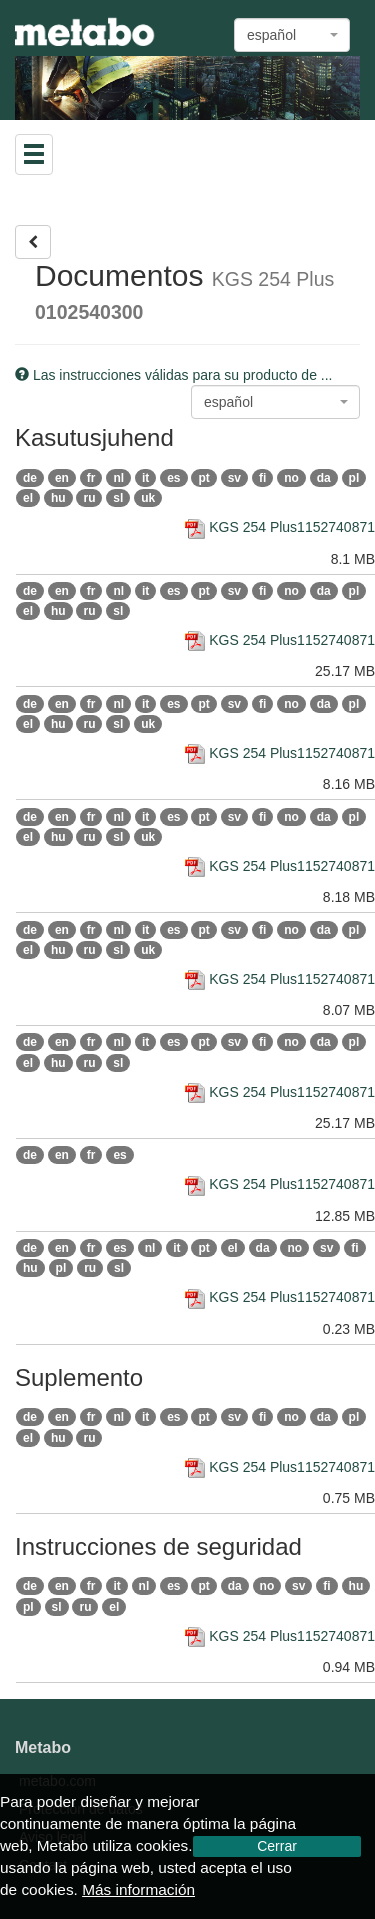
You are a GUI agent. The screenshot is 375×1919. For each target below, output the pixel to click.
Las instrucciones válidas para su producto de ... (174, 375)
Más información (138, 1889)
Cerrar (277, 1846)
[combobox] (292, 35)
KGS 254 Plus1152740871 (280, 527)
